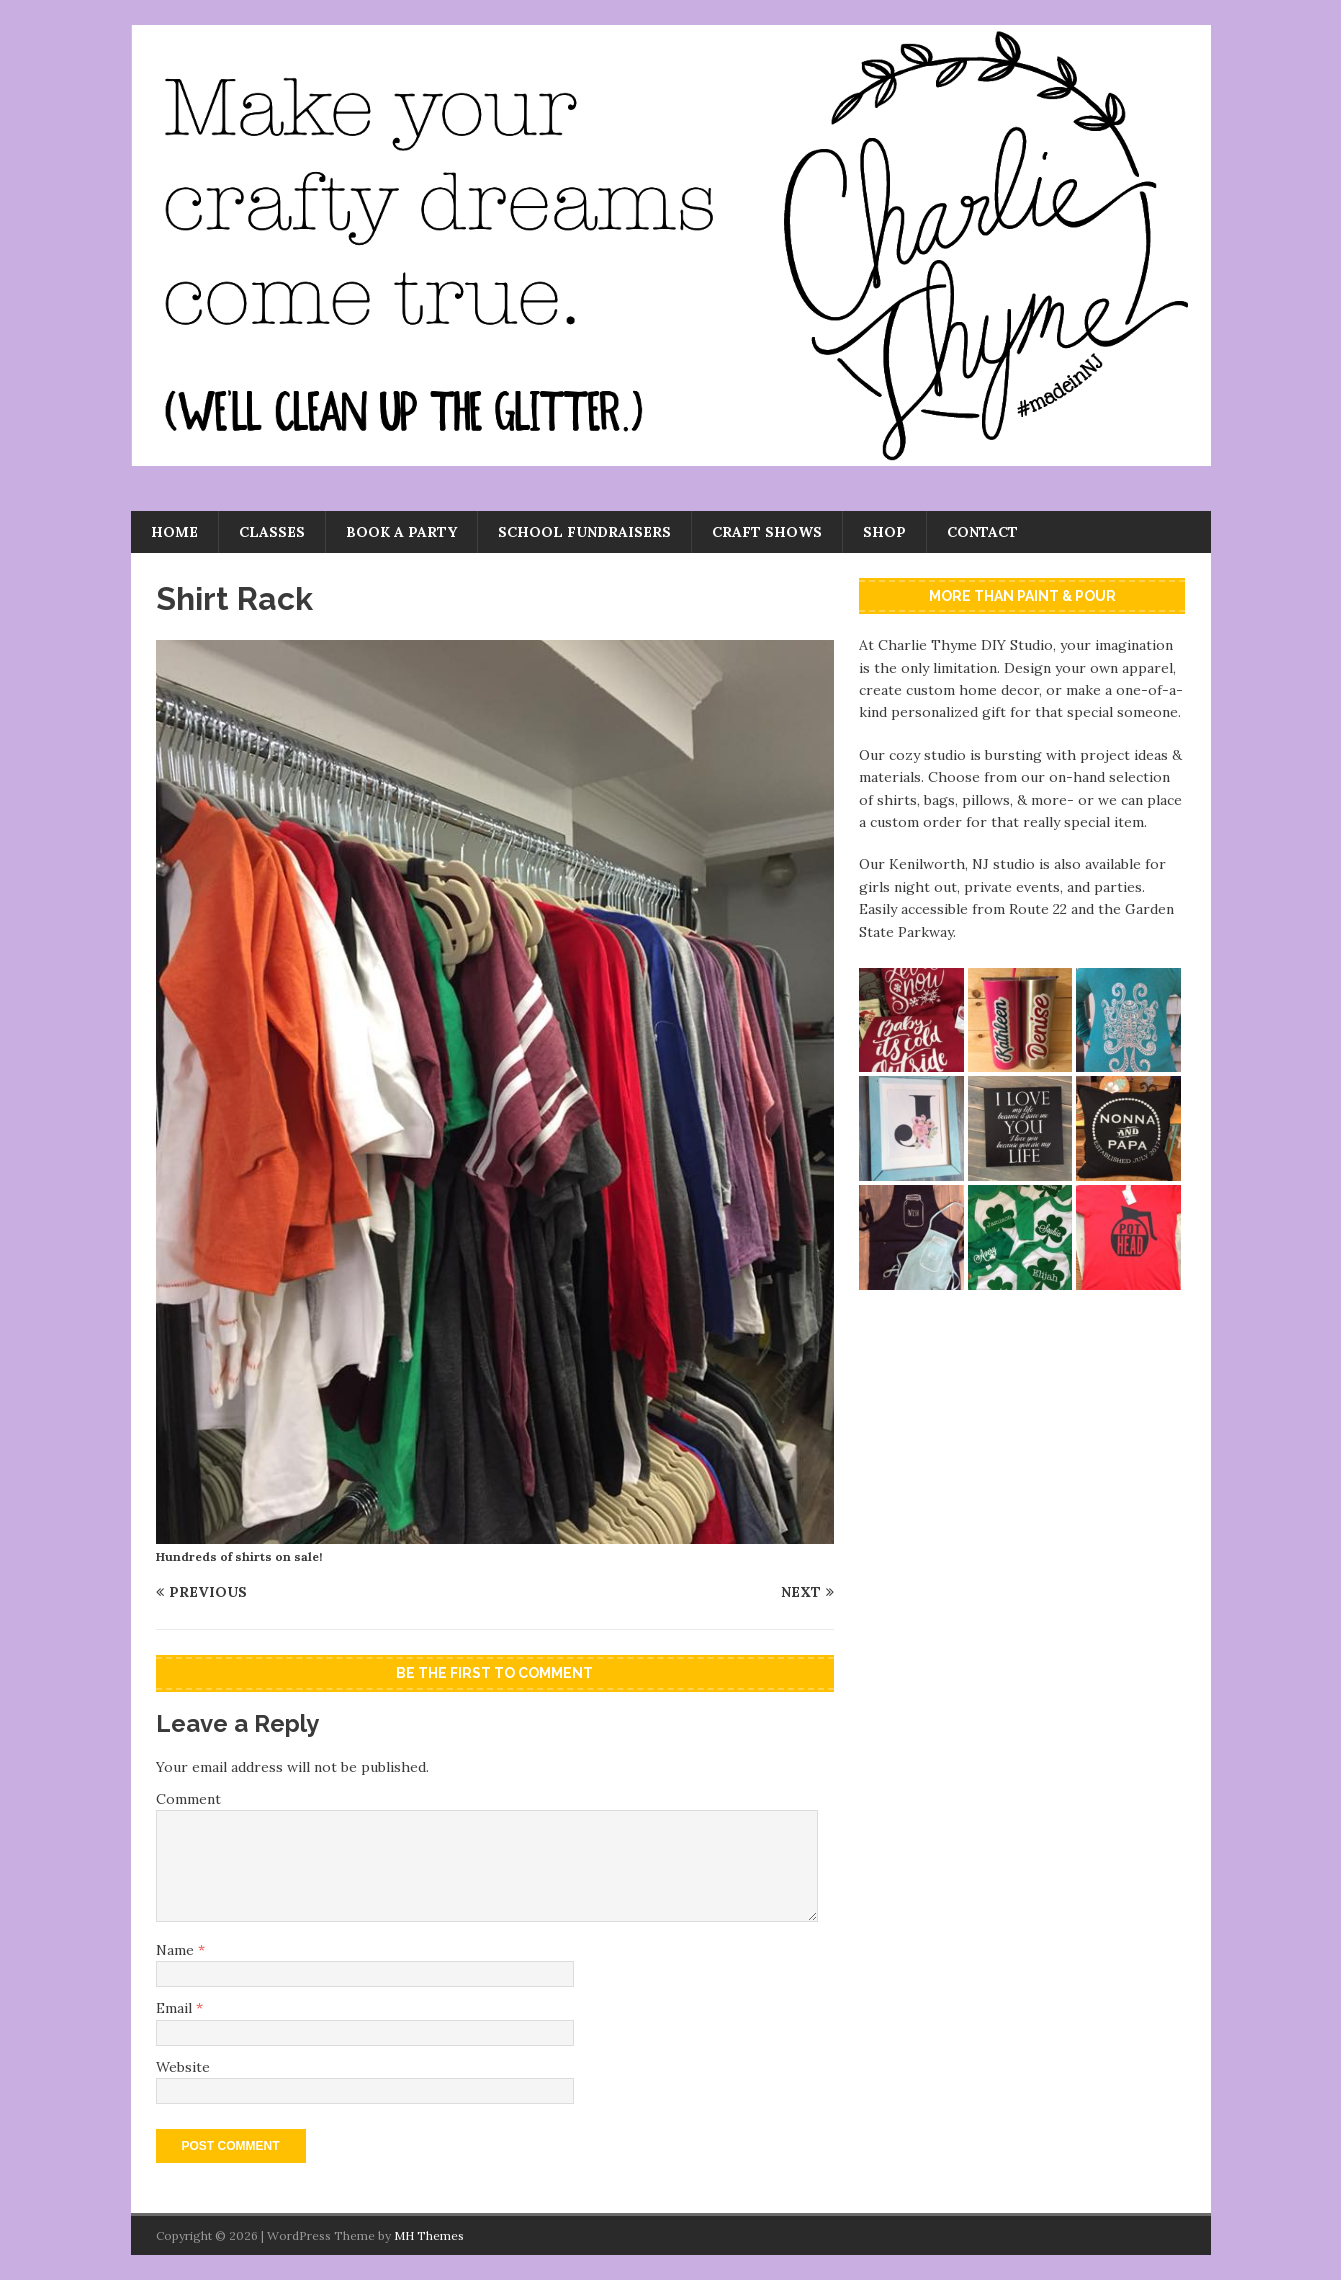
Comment (188, 1799)
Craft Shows (767, 532)
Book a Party (401, 532)
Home (174, 532)
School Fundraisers (584, 532)
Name (177, 1950)
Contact (982, 532)
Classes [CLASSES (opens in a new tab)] (272, 532)
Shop (884, 532)
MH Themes (429, 2235)
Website (183, 2067)
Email (176, 2008)
